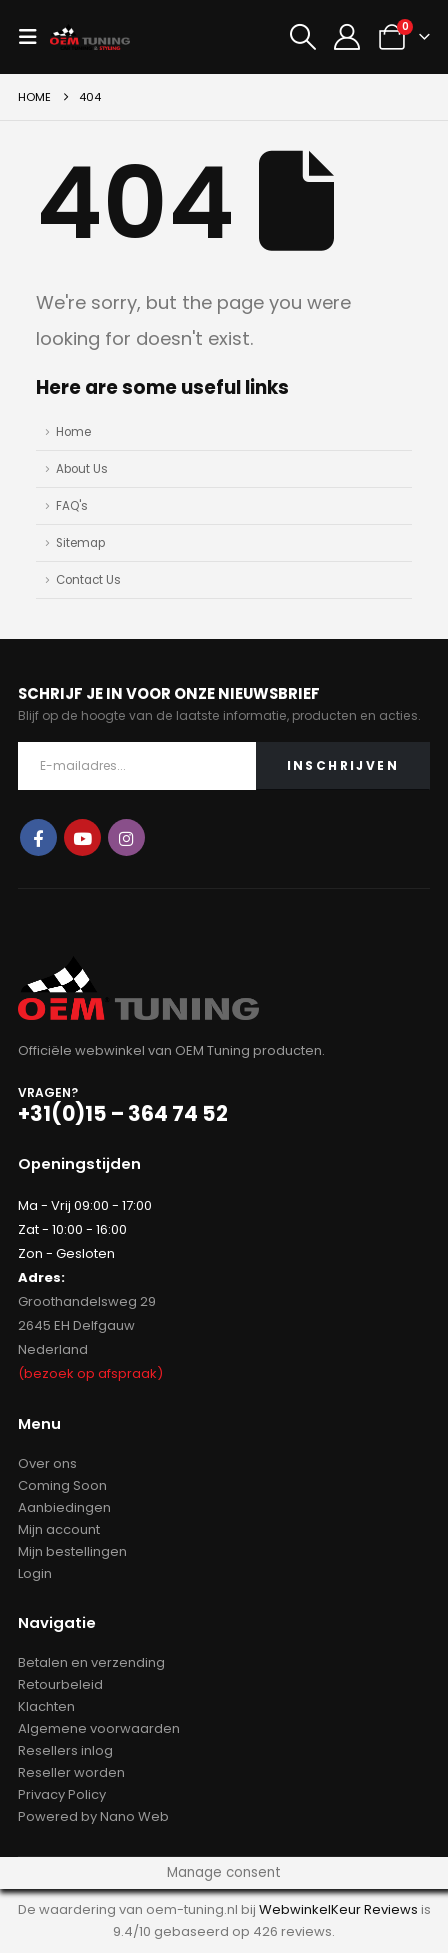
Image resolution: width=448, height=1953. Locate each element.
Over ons (47, 1463)
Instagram (126, 837)
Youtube (82, 837)
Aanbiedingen (64, 1507)
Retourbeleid (60, 1684)
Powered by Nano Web (93, 1816)
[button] (34, 37)
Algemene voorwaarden (99, 1728)
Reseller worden (71, 1772)
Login (35, 1573)
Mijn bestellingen (72, 1551)
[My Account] (347, 37)
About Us (82, 469)
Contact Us (88, 580)
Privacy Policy (62, 1794)
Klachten (46, 1706)
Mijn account (59, 1529)
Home (73, 432)
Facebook (38, 837)
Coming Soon (62, 1485)
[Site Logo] (90, 37)
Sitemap (80, 543)
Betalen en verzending (91, 1662)
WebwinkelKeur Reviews (338, 1909)
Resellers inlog (65, 1750)
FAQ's (72, 506)
